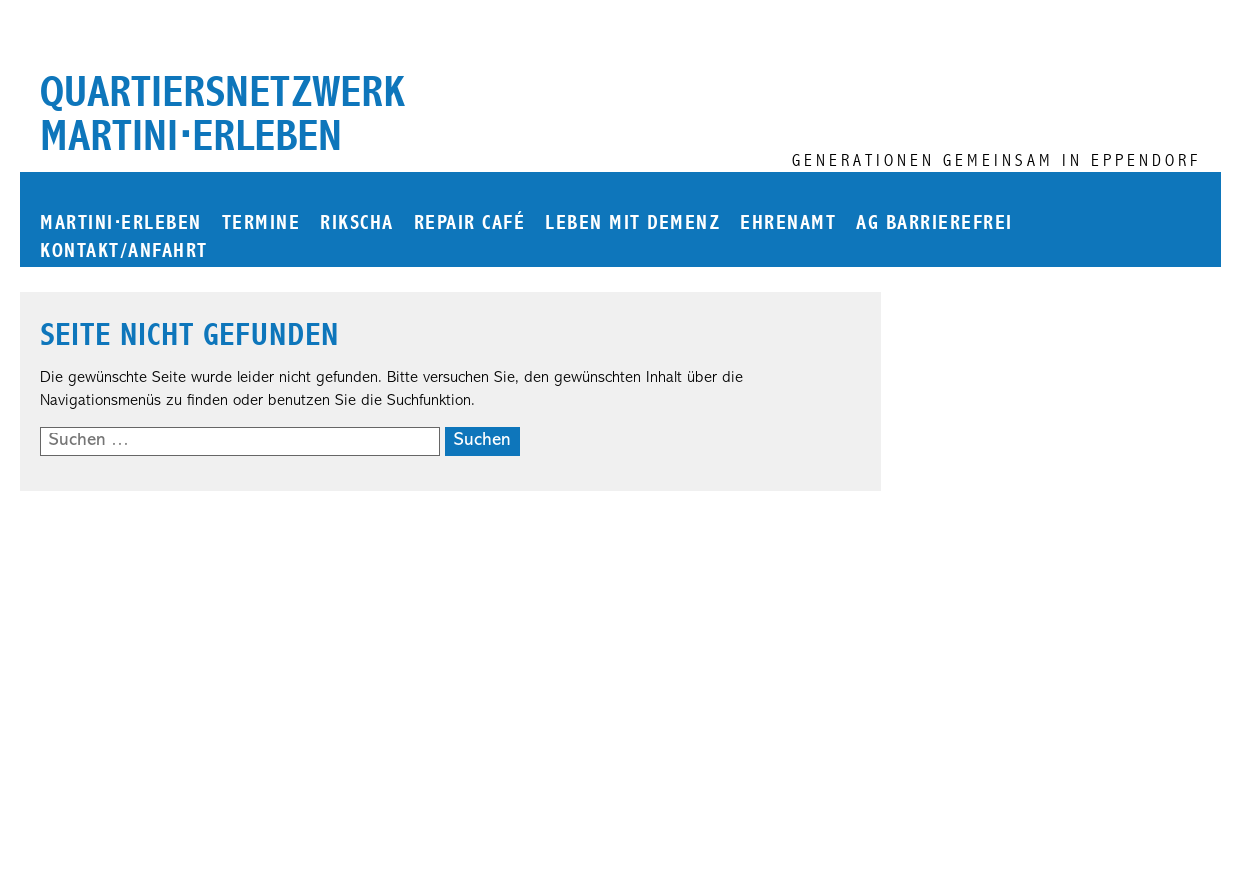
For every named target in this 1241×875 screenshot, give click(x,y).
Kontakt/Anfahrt (124, 251)
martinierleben (121, 223)
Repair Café (470, 223)
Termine (261, 223)
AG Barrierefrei (934, 223)
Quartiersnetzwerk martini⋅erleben (222, 114)
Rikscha (357, 223)
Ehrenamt (788, 223)
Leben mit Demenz (632, 223)
